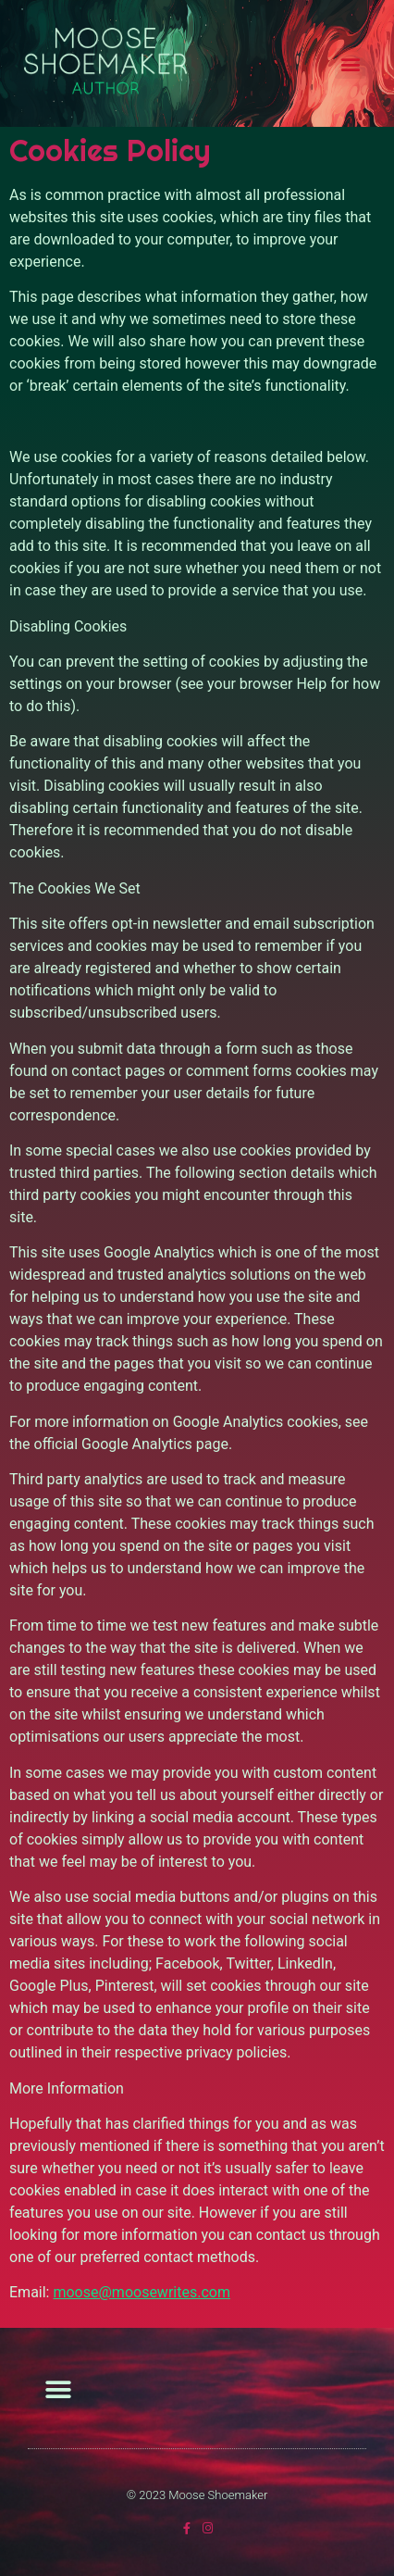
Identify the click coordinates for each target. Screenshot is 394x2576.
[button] (350, 63)
